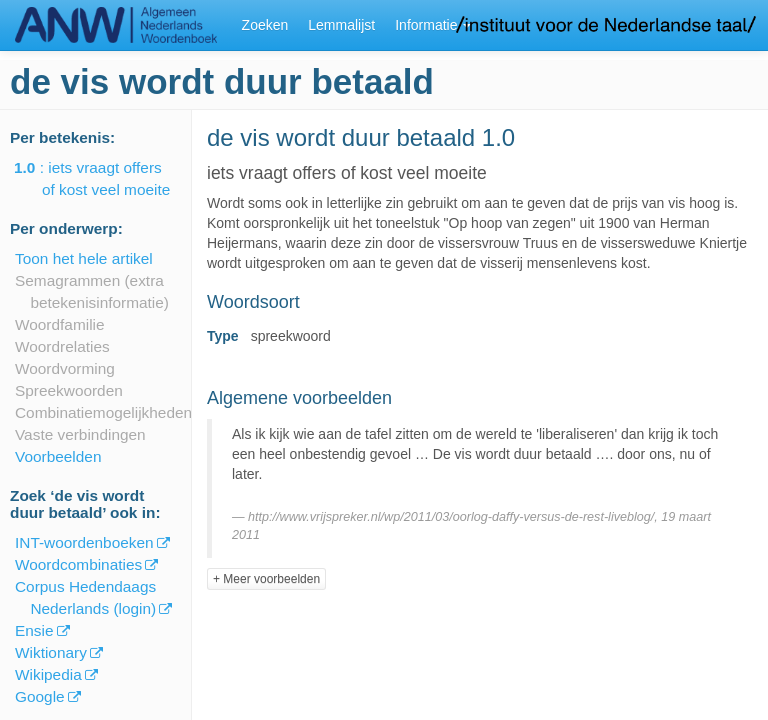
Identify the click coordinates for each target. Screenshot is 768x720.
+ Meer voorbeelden (266, 579)
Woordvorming (65, 368)
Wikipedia (48, 674)
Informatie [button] (433, 25)
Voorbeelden (58, 456)
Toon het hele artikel (84, 258)
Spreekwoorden (69, 390)
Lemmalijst (341, 25)
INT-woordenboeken (84, 542)
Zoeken (265, 25)
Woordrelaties (62, 346)
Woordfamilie (60, 324)
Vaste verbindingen (80, 434)
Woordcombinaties (78, 564)
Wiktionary (51, 652)
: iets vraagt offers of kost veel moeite (106, 178)
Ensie (34, 630)
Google (40, 696)
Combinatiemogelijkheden (103, 412)
